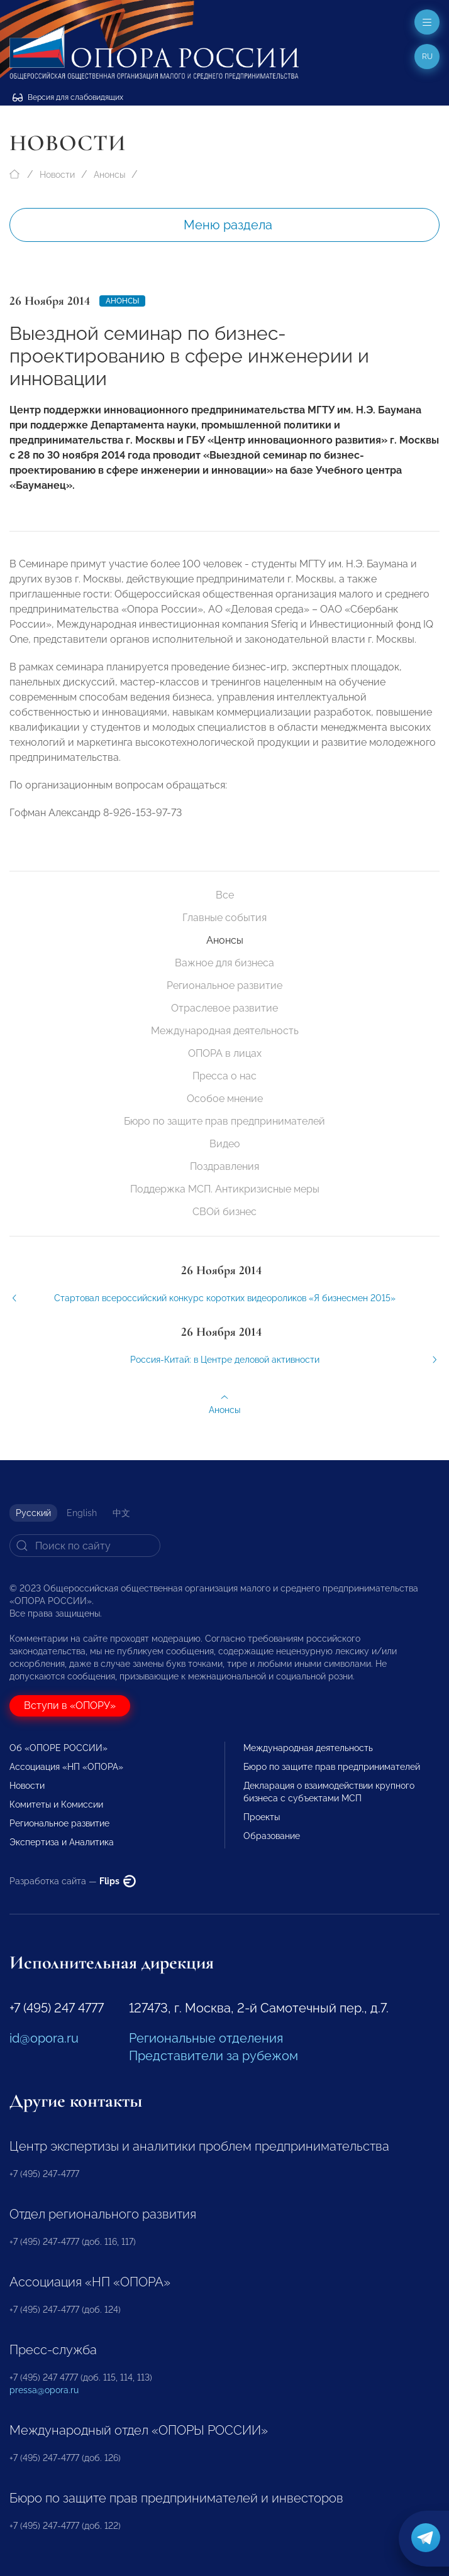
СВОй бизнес (224, 1212)
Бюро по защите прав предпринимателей (224, 1121)
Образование (271, 1836)
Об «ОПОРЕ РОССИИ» (58, 1748)
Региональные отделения (206, 2038)
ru (427, 56)
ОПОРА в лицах (225, 1053)
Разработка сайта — (72, 1881)
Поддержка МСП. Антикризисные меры (224, 1189)
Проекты (261, 1817)
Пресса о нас (224, 1076)
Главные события (224, 918)
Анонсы (109, 175)
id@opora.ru (44, 2038)
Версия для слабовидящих (68, 97)
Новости (57, 175)
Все (225, 895)
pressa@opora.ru (44, 2390)
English (82, 1513)
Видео (224, 1144)
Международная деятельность (225, 1031)
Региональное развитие (224, 985)
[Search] (84, 1545)
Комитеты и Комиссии (56, 1804)
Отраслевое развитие (224, 1008)
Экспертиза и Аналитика (61, 1842)
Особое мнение (225, 1099)
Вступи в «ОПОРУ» (70, 1705)
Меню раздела (228, 224)
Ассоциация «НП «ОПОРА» (66, 1767)
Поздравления (224, 1166)
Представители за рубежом (213, 2055)
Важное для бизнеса (224, 963)
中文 (121, 1513)
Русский (33, 1513)
